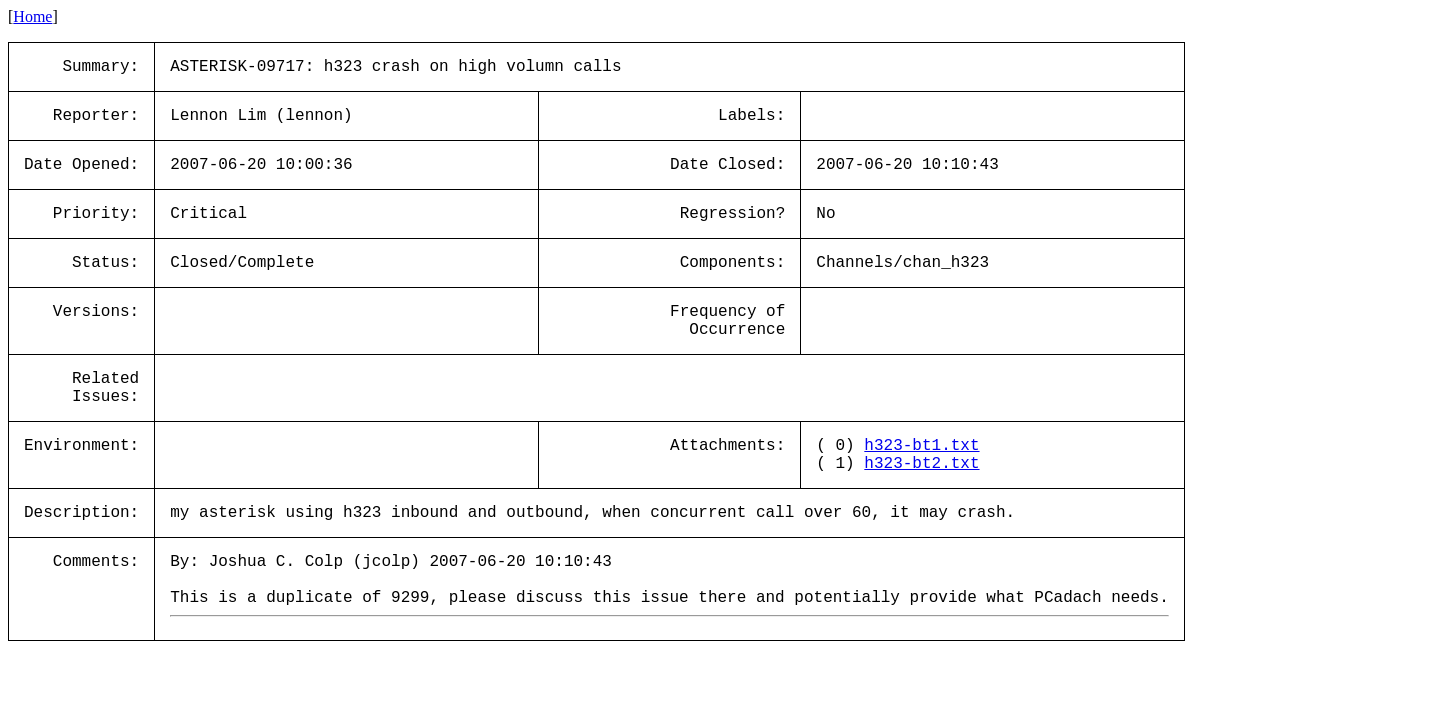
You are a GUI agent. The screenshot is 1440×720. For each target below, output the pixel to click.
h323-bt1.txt (921, 446)
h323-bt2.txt (921, 464)
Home (32, 16)
